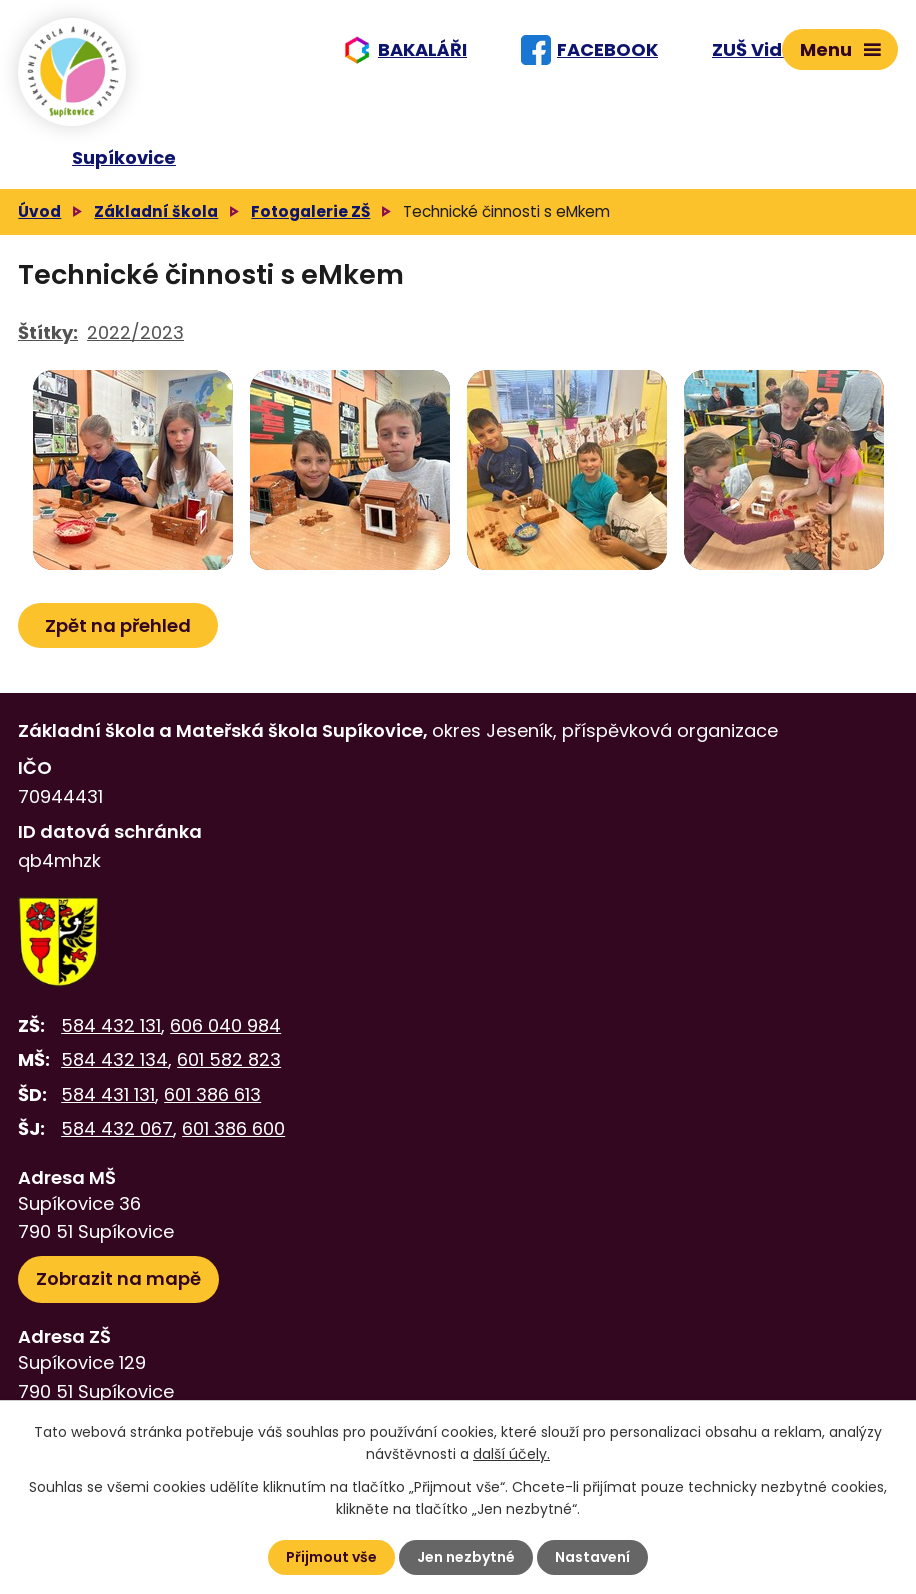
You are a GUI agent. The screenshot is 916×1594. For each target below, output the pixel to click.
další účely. (511, 1454)
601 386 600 (233, 1128)
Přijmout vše (331, 1557)
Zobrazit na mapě (118, 1278)
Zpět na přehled (118, 625)
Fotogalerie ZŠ (310, 211)
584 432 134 (114, 1059)
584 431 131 (108, 1094)
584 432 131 (111, 1025)
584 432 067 (117, 1128)
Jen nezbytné (466, 1557)
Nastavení (592, 1557)
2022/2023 (135, 332)
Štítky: (48, 332)
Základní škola (156, 211)
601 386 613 (212, 1094)
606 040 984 (225, 1025)
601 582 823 (229, 1059)
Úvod (39, 211)
